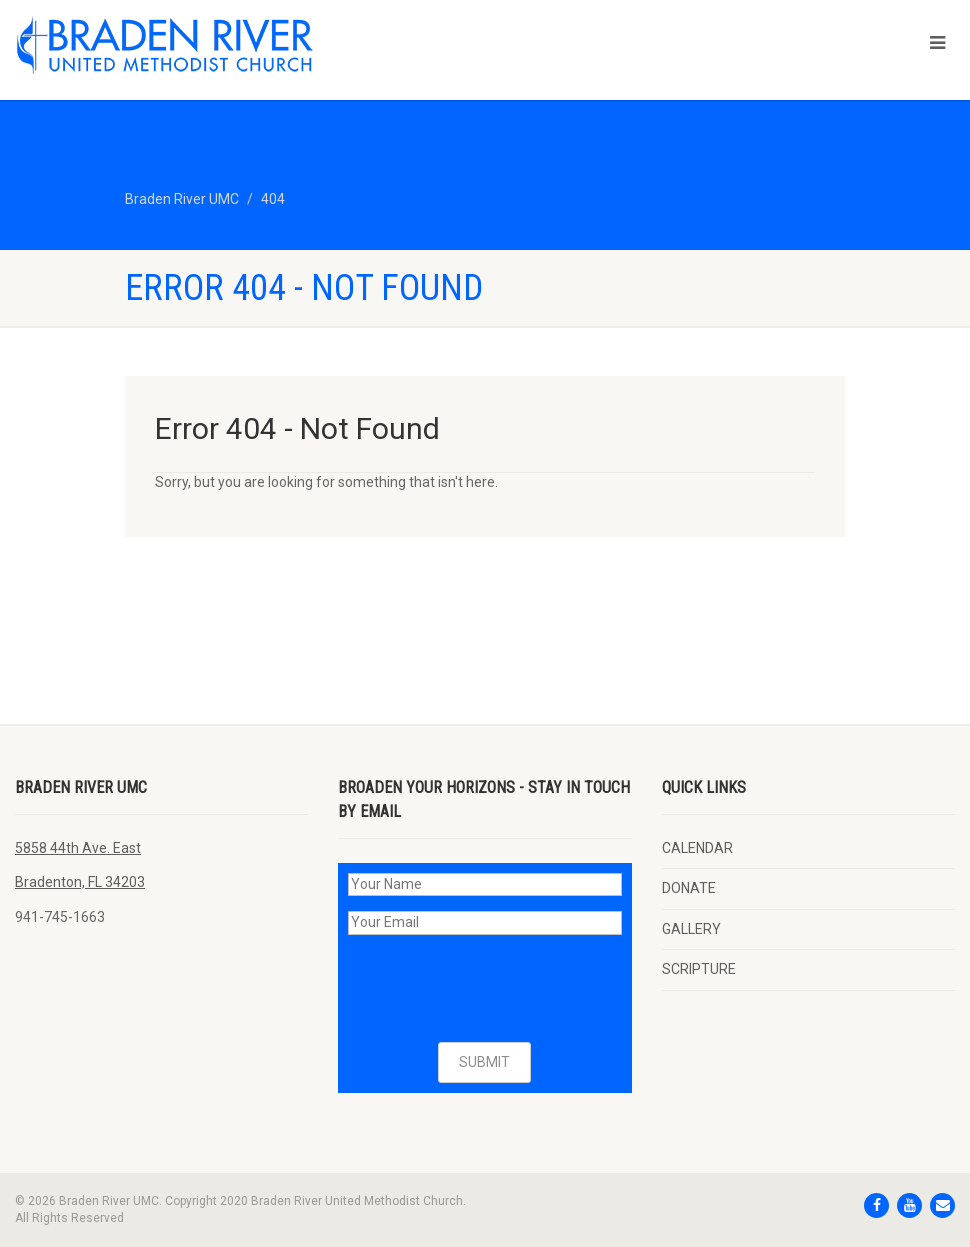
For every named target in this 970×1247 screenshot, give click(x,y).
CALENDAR (697, 848)
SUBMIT (484, 1062)
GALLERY (691, 929)
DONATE (689, 888)
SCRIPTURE (699, 969)
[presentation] (500, 989)
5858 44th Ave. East (78, 848)
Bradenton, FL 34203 (80, 882)
